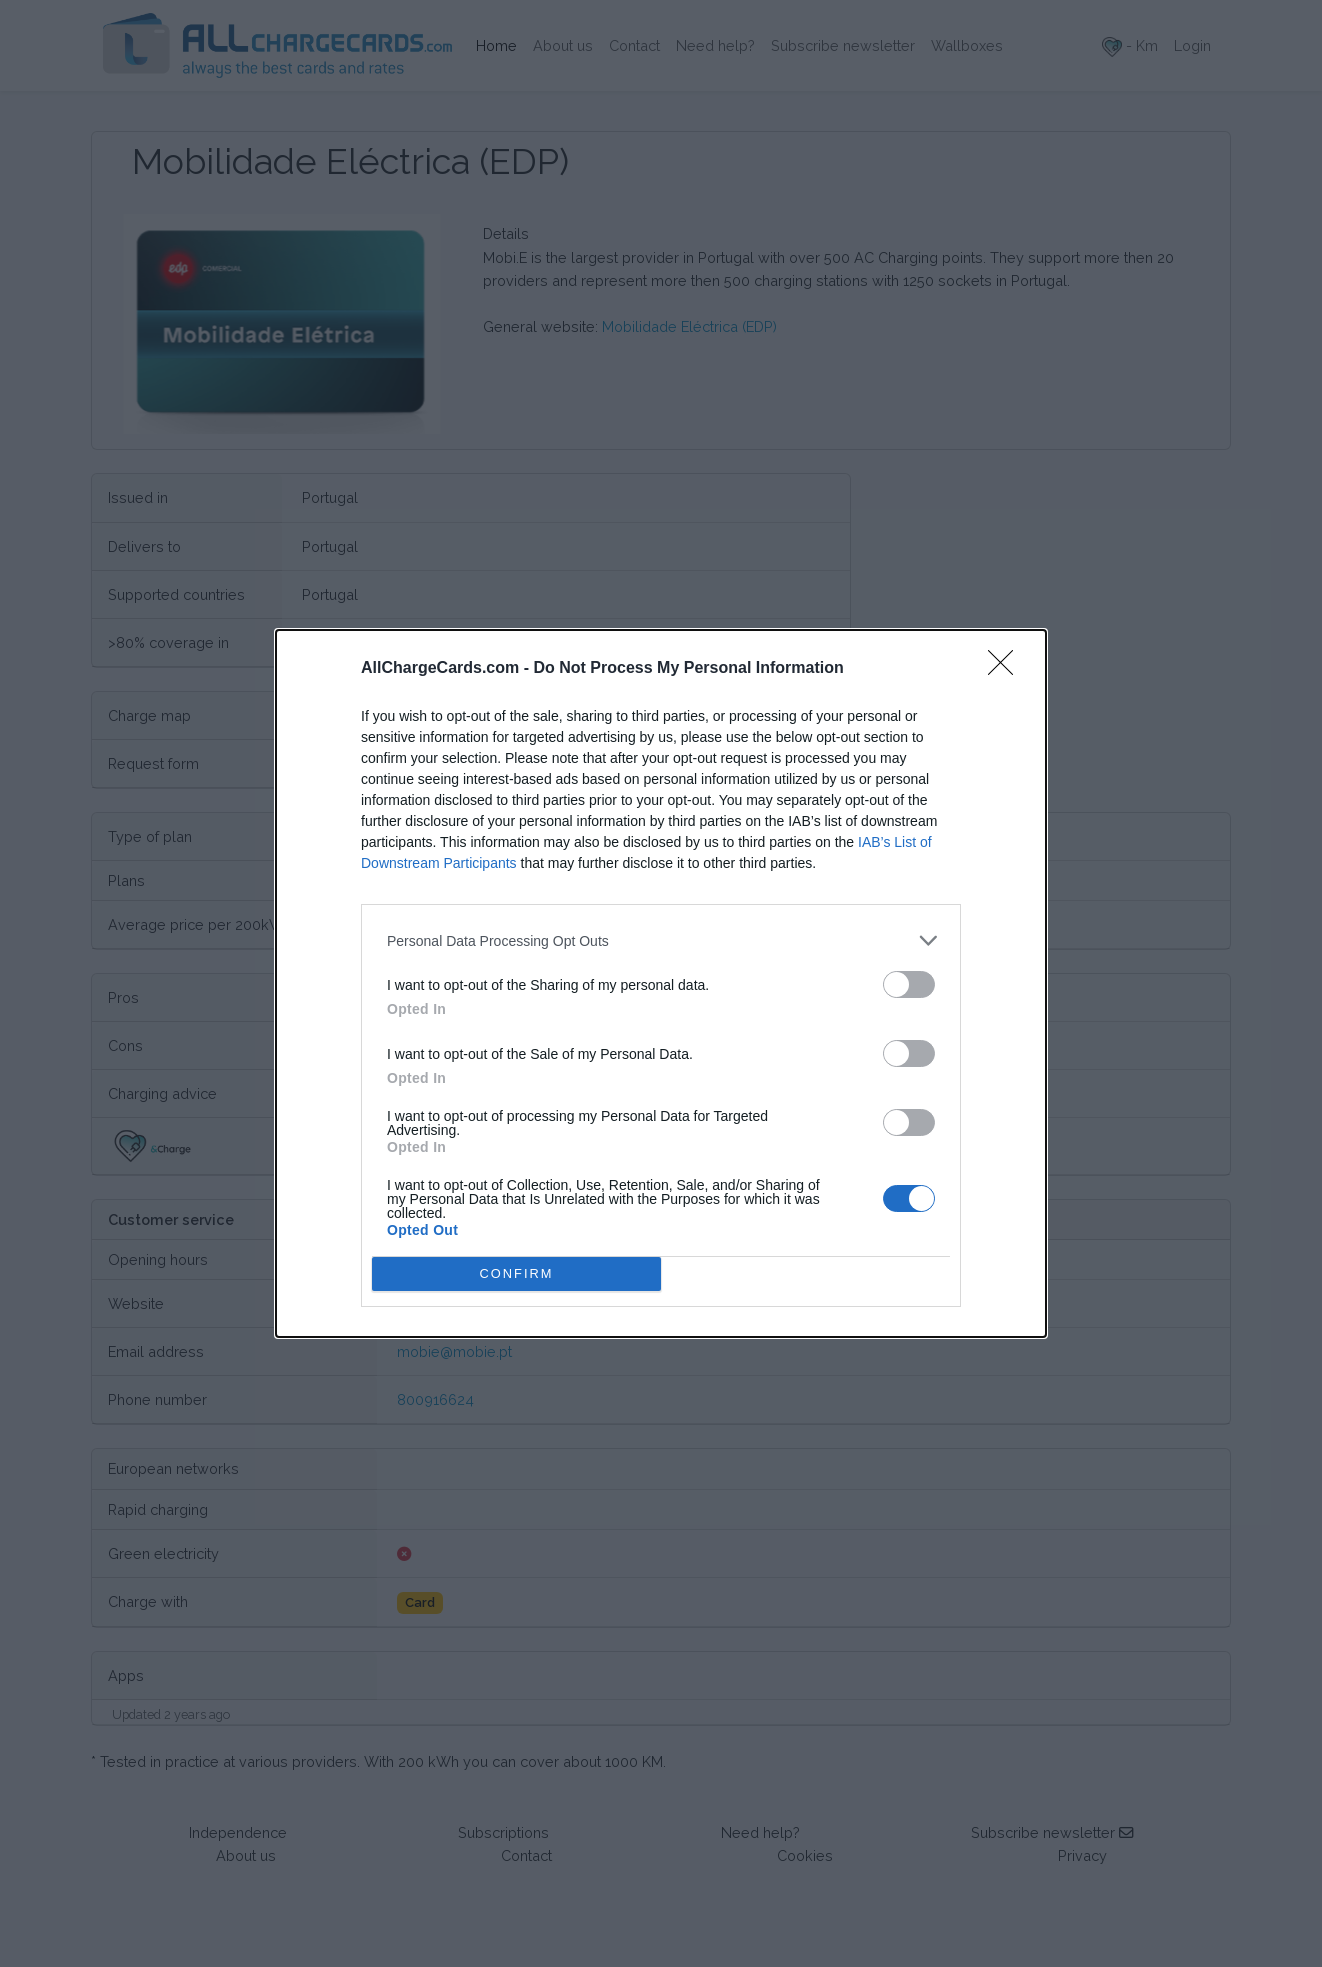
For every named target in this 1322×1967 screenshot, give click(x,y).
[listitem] (661, 940)
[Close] (1007, 669)
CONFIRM (516, 1274)
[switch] (909, 984)
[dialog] (661, 983)
